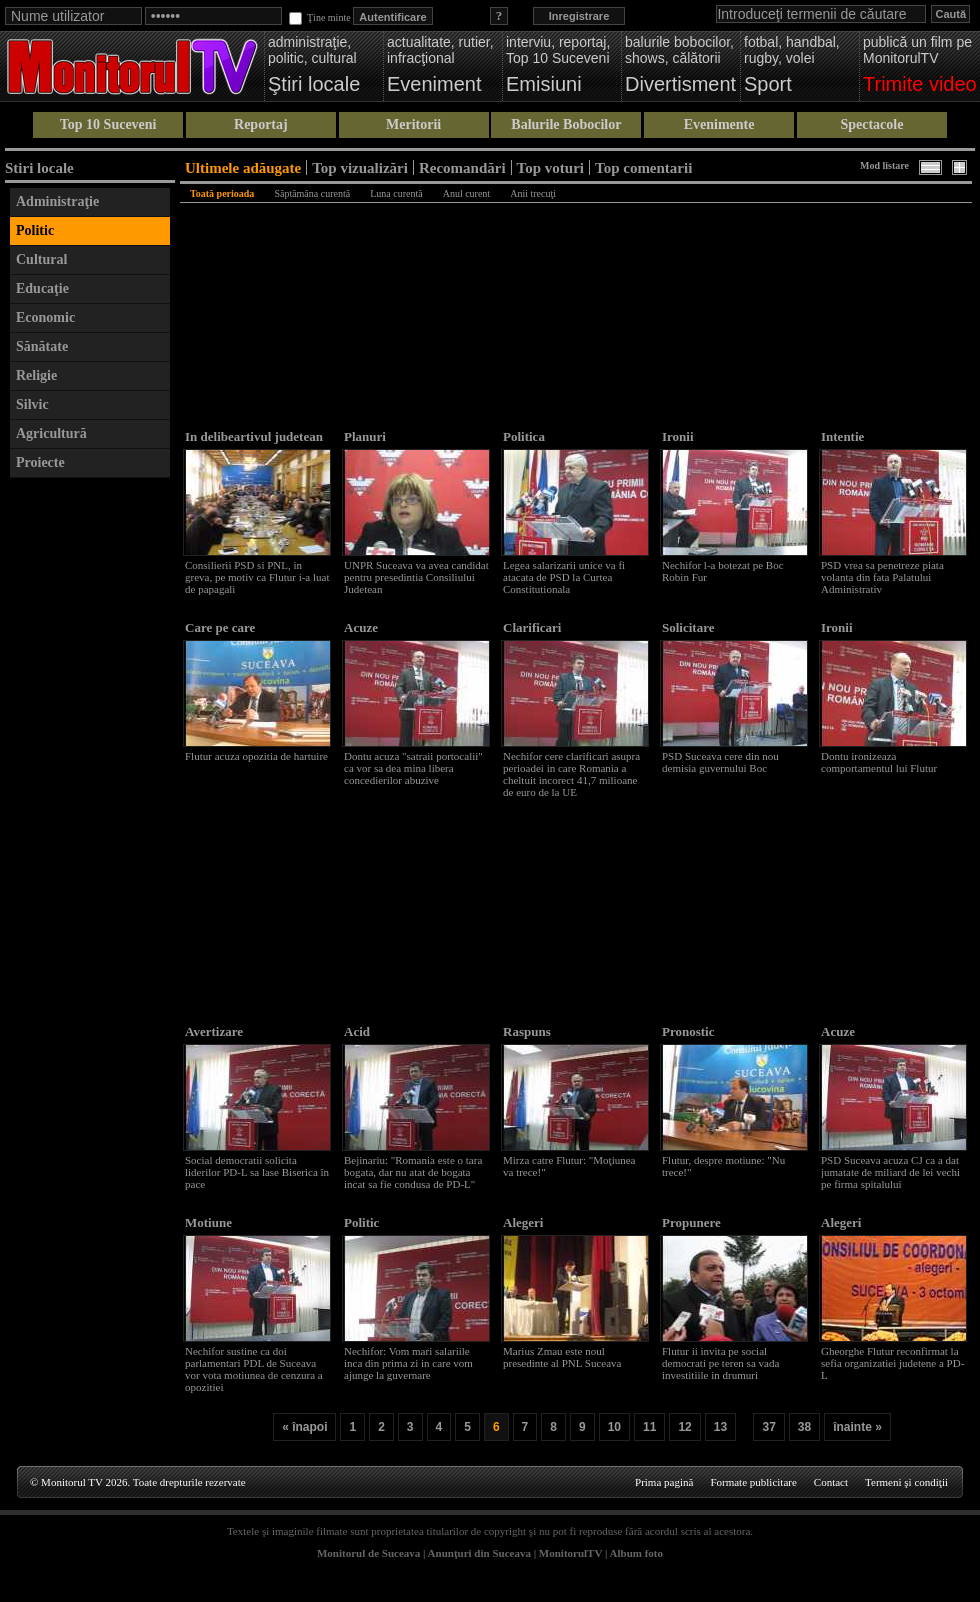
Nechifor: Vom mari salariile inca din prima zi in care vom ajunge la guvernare (408, 1363)
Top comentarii (643, 167)
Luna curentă (396, 193)
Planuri (365, 436)
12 (684, 1427)
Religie (36, 375)
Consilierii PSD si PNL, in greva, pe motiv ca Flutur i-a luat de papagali (257, 577)
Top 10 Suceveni (108, 124)
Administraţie (57, 201)
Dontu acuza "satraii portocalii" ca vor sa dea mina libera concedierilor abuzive (413, 768)
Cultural (41, 259)
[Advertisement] (90, 788)
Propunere (691, 1222)
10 (614, 1427)
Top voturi (550, 167)
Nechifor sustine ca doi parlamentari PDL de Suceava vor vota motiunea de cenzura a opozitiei (254, 1369)
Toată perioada (222, 193)
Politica (524, 436)
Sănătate (42, 346)
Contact (831, 1482)
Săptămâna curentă (312, 193)
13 (720, 1427)
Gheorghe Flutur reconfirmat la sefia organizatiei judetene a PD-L (892, 1363)
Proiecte (40, 462)
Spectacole (871, 124)
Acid (357, 1031)
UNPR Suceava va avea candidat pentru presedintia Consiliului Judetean (416, 577)
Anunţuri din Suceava (479, 1553)
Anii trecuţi (533, 193)
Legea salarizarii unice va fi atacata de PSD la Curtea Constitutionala (564, 577)
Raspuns (527, 1031)
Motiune (208, 1222)
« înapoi (304, 1427)
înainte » (857, 1427)
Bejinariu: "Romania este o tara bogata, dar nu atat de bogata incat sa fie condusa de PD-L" (413, 1172)
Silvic (32, 404)
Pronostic (688, 1031)
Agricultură (51, 433)
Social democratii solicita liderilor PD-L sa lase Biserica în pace (257, 1172)
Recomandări (462, 167)
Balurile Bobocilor (566, 124)
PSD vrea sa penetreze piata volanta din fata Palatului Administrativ (882, 577)
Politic (35, 230)
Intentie (842, 436)
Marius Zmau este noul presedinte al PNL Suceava (562, 1357)
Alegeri (523, 1222)
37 (768, 1427)
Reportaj (261, 124)
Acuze (361, 627)
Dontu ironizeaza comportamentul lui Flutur (879, 762)
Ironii (678, 436)
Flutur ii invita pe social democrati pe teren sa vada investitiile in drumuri (720, 1363)
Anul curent (467, 193)
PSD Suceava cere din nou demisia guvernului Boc (720, 762)
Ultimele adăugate (243, 167)
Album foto (636, 1553)
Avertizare (214, 1031)
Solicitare (688, 627)
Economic (45, 317)
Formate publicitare (753, 1482)
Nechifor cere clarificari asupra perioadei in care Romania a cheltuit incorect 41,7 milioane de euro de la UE (571, 774)
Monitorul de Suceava (368, 1553)
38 (804, 1427)
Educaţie (42, 288)
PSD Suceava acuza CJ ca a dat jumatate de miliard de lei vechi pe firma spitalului (890, 1172)
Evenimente (719, 124)
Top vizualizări (360, 167)
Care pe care (220, 627)
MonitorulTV (570, 1553)
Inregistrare (579, 16)
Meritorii (413, 124)
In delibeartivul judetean (254, 436)
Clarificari (532, 627)
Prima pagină (664, 1482)
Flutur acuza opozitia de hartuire (256, 756)
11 (649, 1427)
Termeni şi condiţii (906, 1482)
